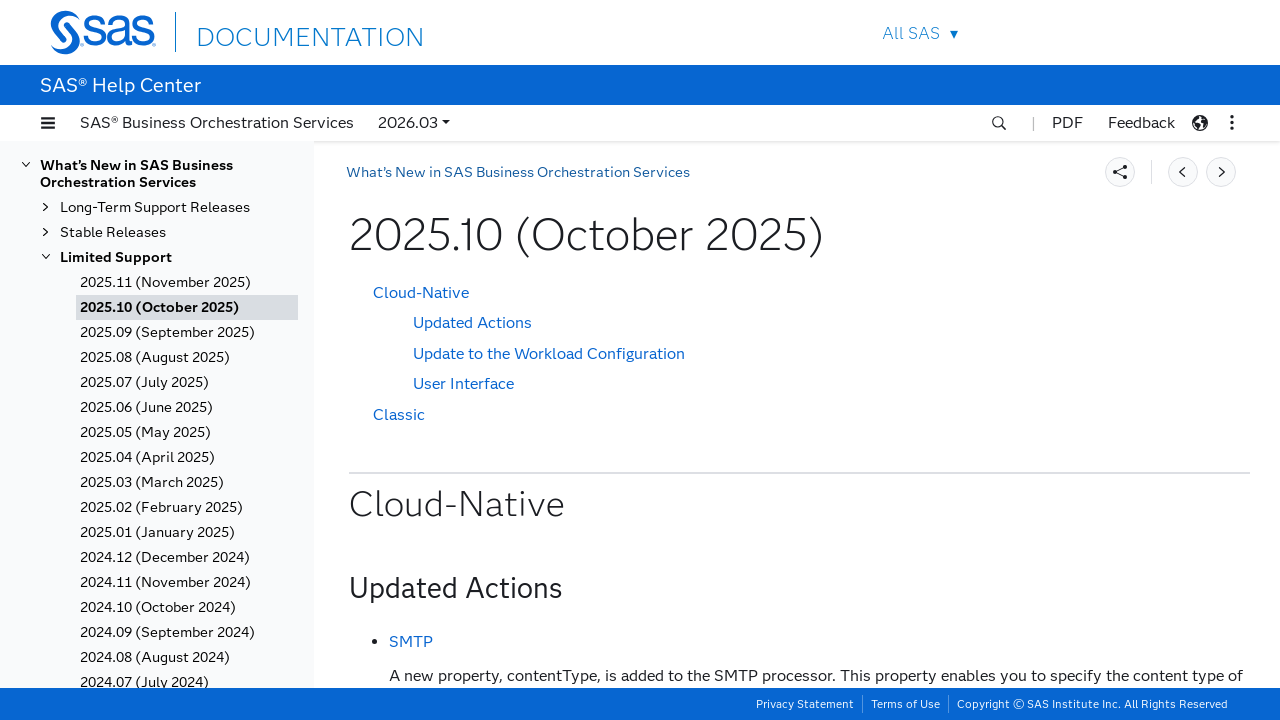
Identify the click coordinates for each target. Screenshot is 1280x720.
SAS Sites (1188, 32)
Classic (399, 414)
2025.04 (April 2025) (147, 457)
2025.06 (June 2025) (146, 407)
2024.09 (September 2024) (167, 632)
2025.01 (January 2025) (157, 532)
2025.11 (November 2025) (165, 282)
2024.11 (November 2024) (165, 582)
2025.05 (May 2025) (145, 432)
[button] (48, 123)
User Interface (463, 383)
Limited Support (116, 257)
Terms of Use (905, 704)
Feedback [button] (1141, 122)
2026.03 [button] (408, 122)
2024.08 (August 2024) (155, 657)
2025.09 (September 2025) (167, 332)
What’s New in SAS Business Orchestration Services (136, 174)
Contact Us (1141, 32)
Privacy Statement (805, 704)
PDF (1067, 122)
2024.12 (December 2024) (165, 557)
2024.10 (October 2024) (158, 607)
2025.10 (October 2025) (160, 307)
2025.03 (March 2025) (152, 482)
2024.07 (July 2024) (144, 682)
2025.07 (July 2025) (144, 382)
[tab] (187, 307)
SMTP (411, 641)
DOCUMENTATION (269, 31)
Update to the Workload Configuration (549, 353)
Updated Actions (472, 322)
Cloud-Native (421, 292)
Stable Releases (113, 232)
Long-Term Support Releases (155, 207)
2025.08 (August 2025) (155, 357)
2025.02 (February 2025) (161, 507)
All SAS (911, 33)
